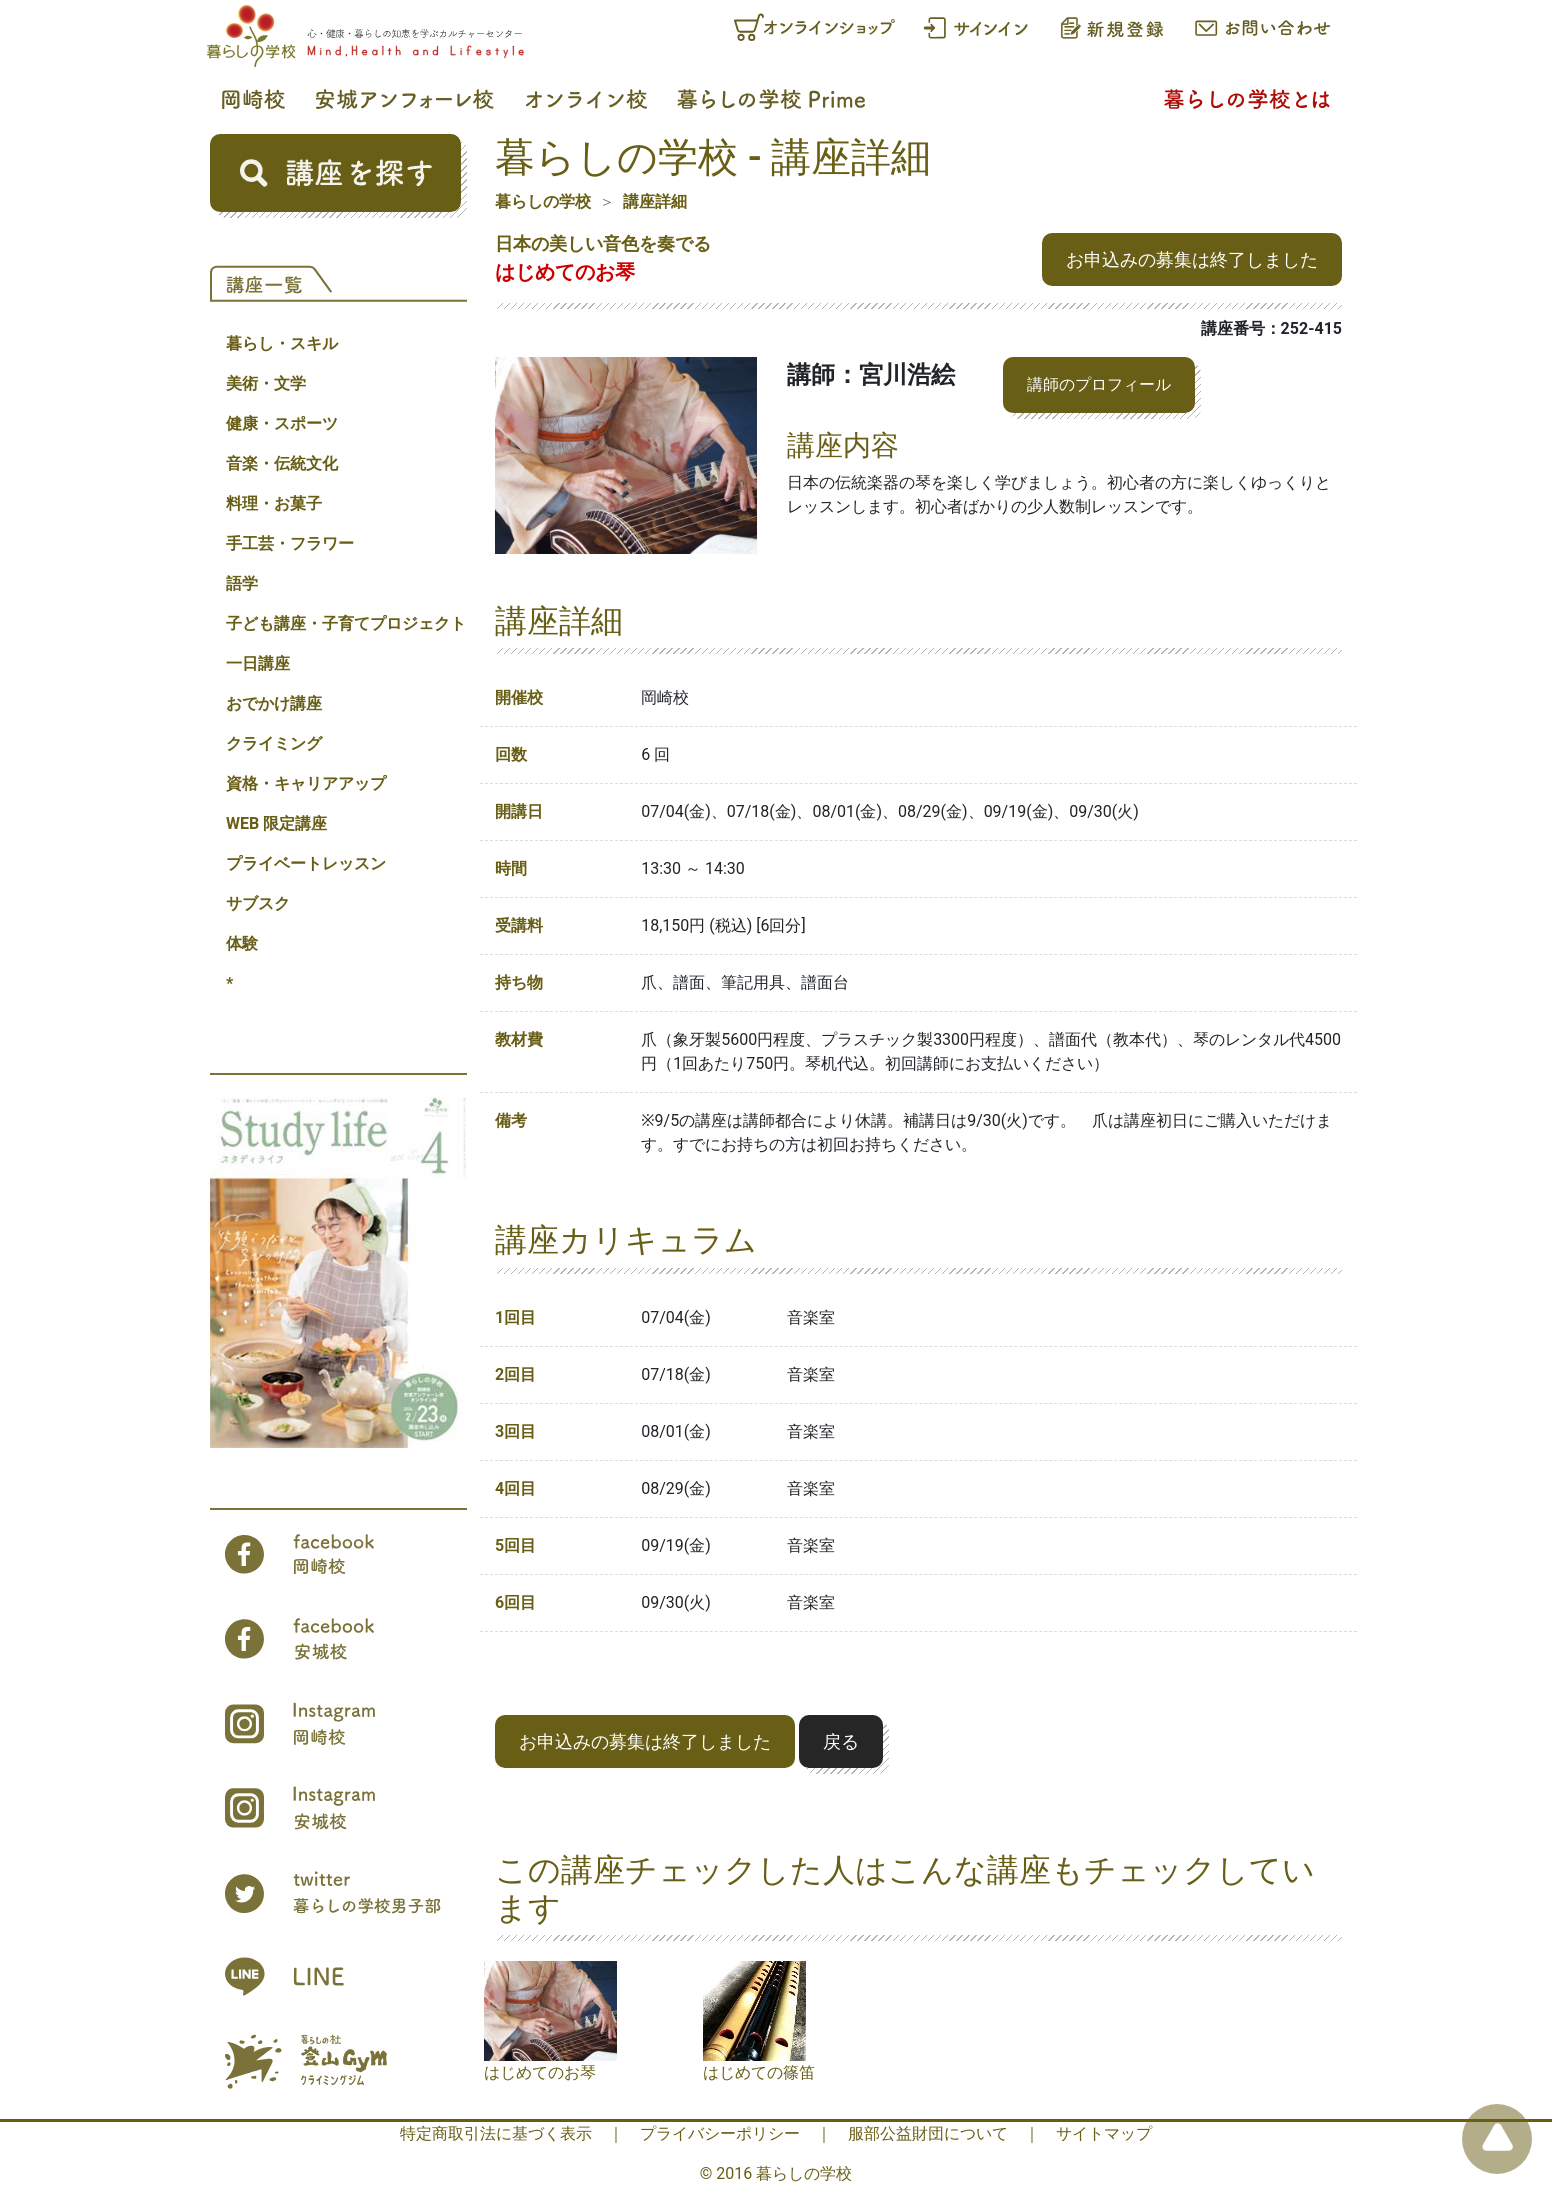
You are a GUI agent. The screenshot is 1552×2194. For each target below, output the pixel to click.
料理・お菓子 (274, 503)
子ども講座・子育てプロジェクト (346, 623)
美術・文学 (266, 383)
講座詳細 (655, 201)
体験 (242, 943)
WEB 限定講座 (276, 823)
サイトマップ (1104, 2133)
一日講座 (258, 663)
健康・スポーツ (282, 423)
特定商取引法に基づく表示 (496, 2133)
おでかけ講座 (274, 703)
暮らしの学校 (543, 201)
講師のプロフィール (1099, 384)
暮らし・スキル (282, 343)
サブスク (258, 903)
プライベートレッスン (306, 863)
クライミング (274, 743)
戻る (841, 1741)
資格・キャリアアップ (306, 783)
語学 (242, 583)
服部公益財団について (928, 2133)
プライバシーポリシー (720, 2133)
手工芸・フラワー (290, 543)
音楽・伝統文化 (282, 463)
